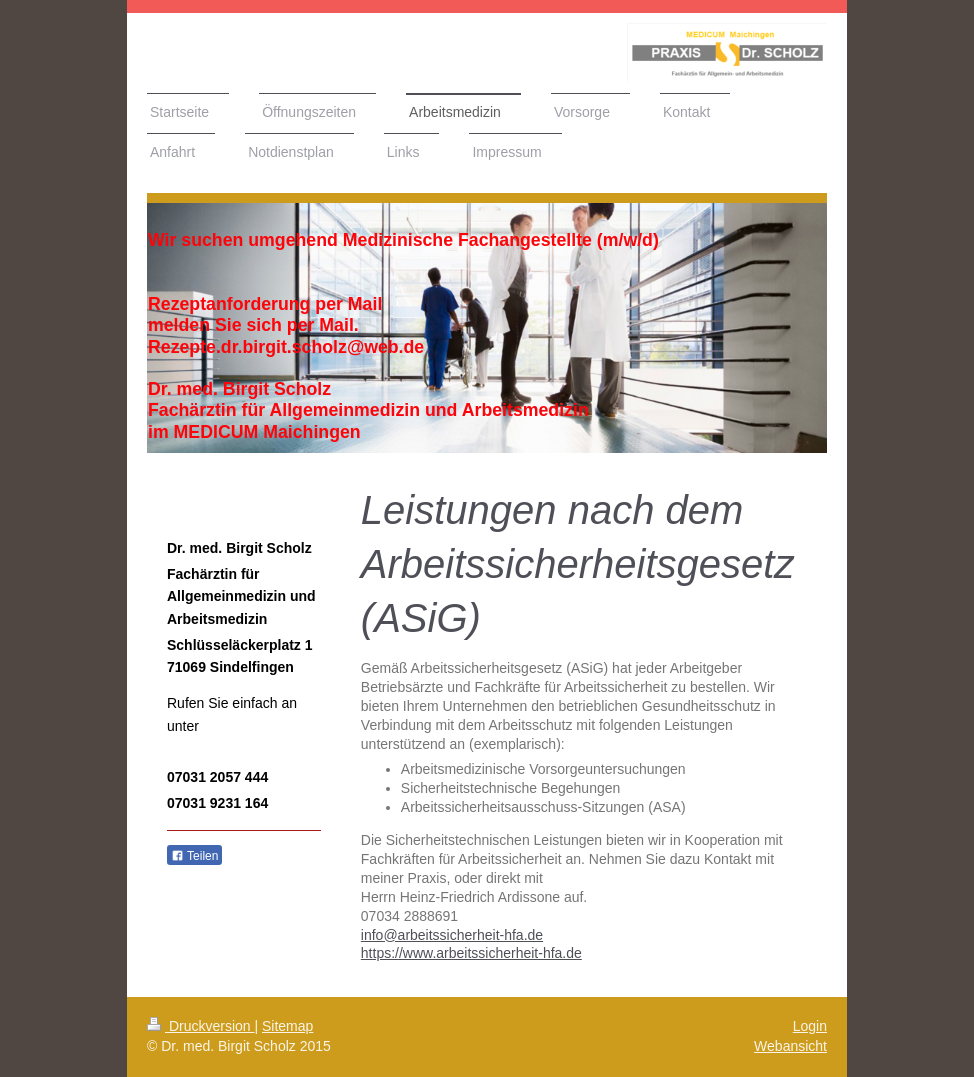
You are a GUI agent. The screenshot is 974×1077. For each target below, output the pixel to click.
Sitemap (287, 1026)
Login (810, 1026)
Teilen (194, 856)
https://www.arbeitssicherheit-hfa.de (471, 953)
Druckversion (200, 1026)
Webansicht (790, 1046)
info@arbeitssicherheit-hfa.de (452, 935)
